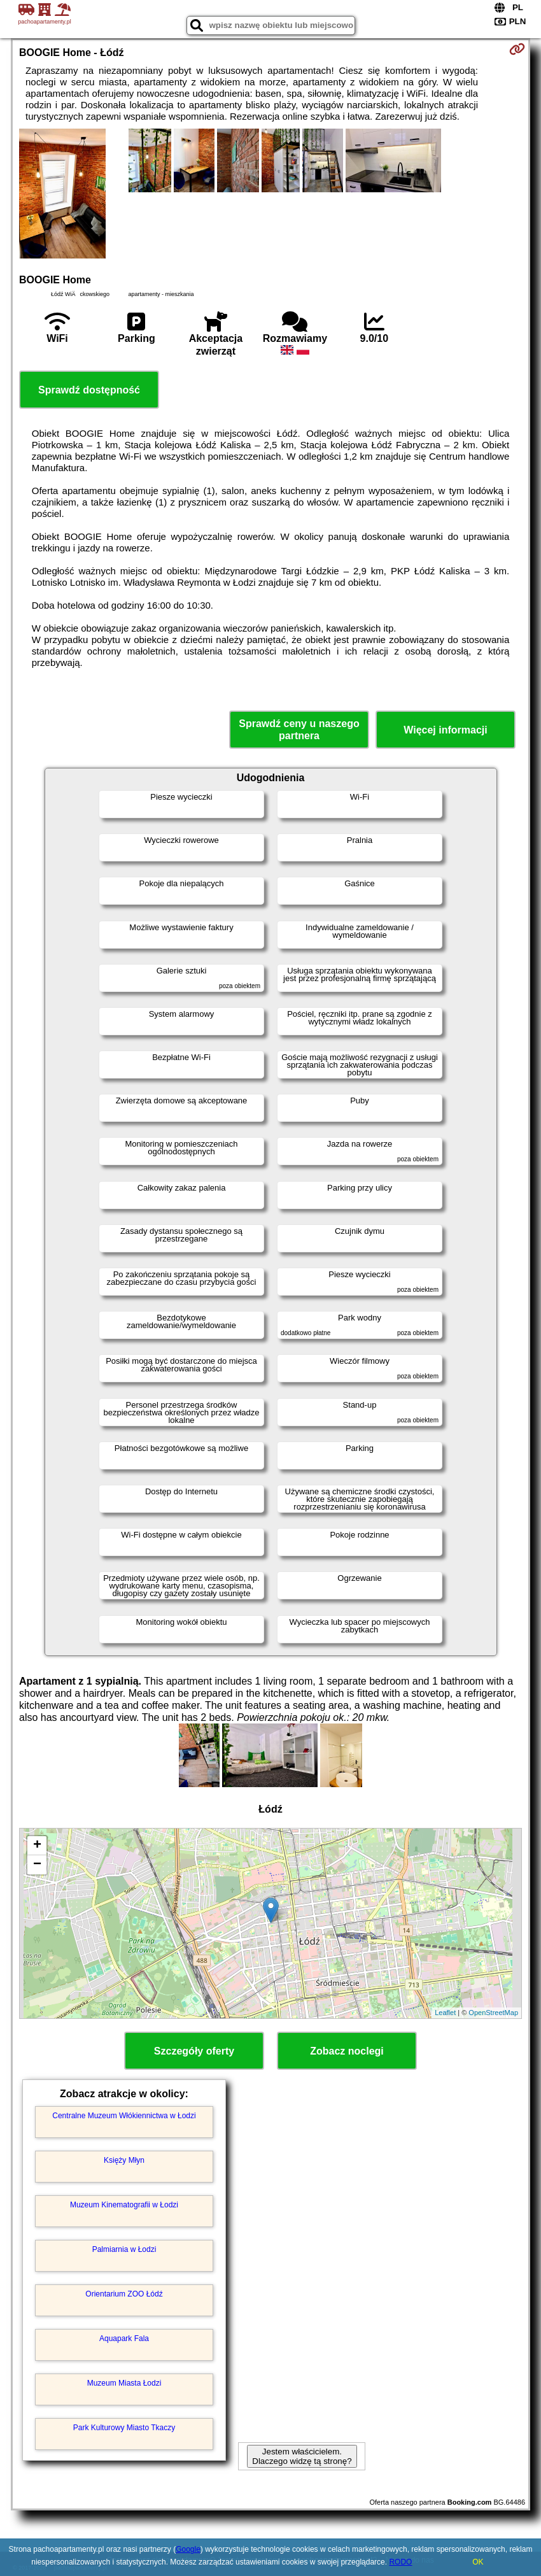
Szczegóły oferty (194, 2051)
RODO (400, 2562)
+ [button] (37, 1845)
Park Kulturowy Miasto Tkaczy (124, 2427)
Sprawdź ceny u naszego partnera (299, 729)
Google (188, 2549)
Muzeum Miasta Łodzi (124, 2383)
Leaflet (445, 2012)
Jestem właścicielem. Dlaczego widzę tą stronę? (301, 2456)
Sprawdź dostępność (89, 390)
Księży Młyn (124, 2160)
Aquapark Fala (124, 2338)
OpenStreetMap (493, 2012)
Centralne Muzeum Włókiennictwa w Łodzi (123, 2115)
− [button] (37, 1864)
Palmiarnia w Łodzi (124, 2249)
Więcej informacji (445, 730)
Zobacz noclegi (347, 2051)
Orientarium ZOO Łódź (123, 2293)
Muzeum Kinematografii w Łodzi (124, 2204)
